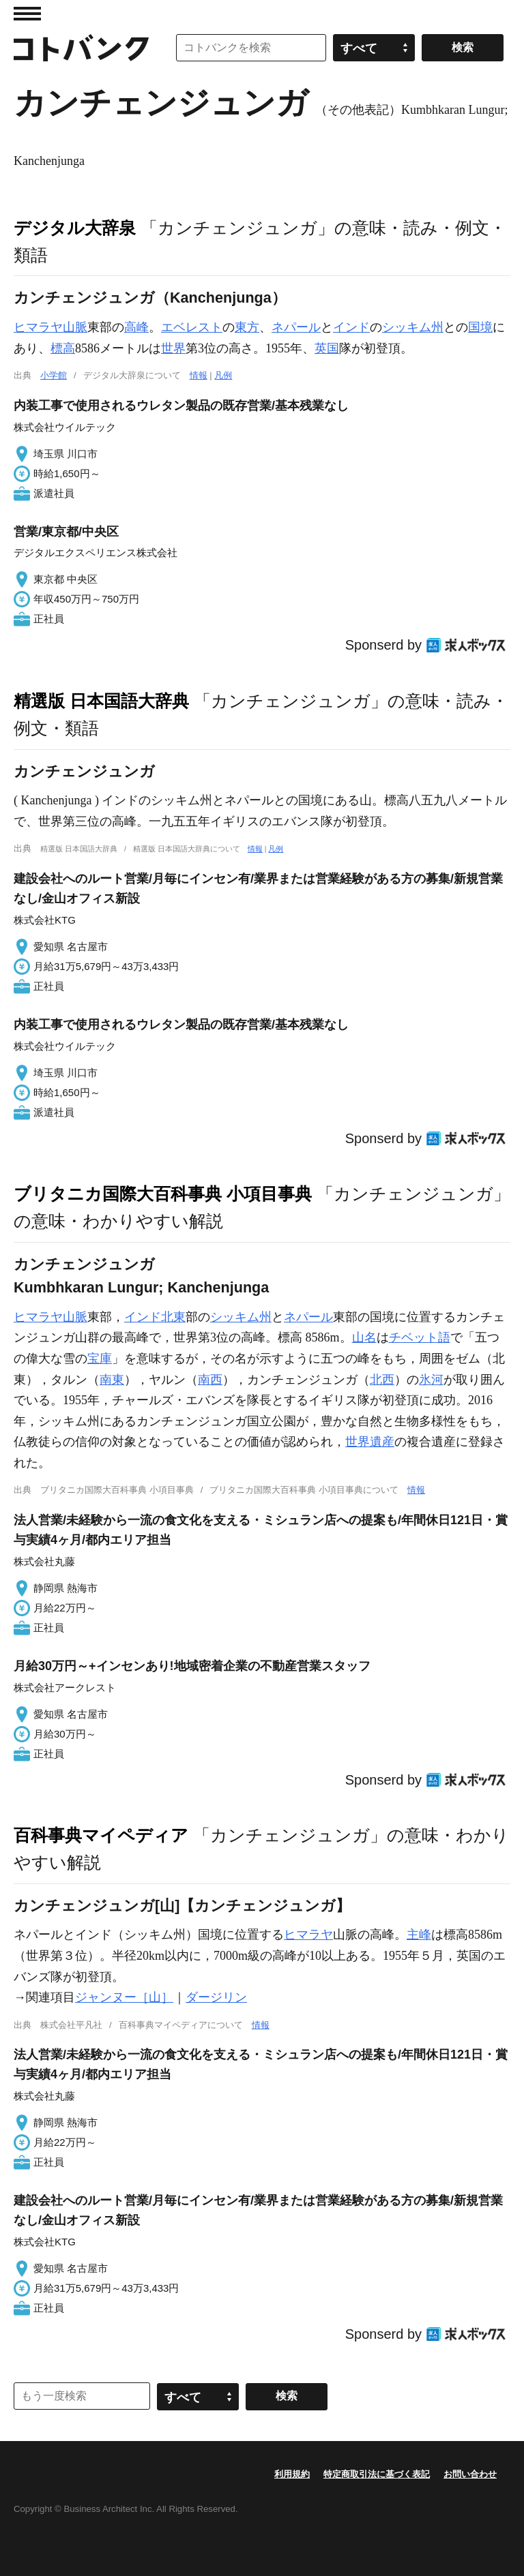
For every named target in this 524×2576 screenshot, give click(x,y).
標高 (62, 348)
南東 (112, 1380)
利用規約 (292, 2474)
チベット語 (419, 1337)
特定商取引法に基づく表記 (376, 2474)
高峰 (136, 327)
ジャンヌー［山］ (124, 1997)
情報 (198, 375)
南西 (210, 1380)
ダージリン (216, 1997)
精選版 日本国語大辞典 (101, 700)
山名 (364, 1337)
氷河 (431, 1380)
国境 (480, 327)
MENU (27, 13)
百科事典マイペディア (101, 1835)
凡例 (223, 375)
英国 (327, 348)
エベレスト (191, 327)
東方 (247, 327)
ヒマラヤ (308, 1934)
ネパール (296, 327)
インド (351, 327)
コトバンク (81, 47)
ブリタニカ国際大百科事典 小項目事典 (163, 1193)
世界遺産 (369, 1442)
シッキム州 (412, 327)
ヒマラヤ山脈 (50, 327)
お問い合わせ (470, 2474)
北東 (173, 1317)
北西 (382, 1380)
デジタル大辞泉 (75, 227)
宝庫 (99, 1358)
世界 (173, 348)
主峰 (419, 1934)
